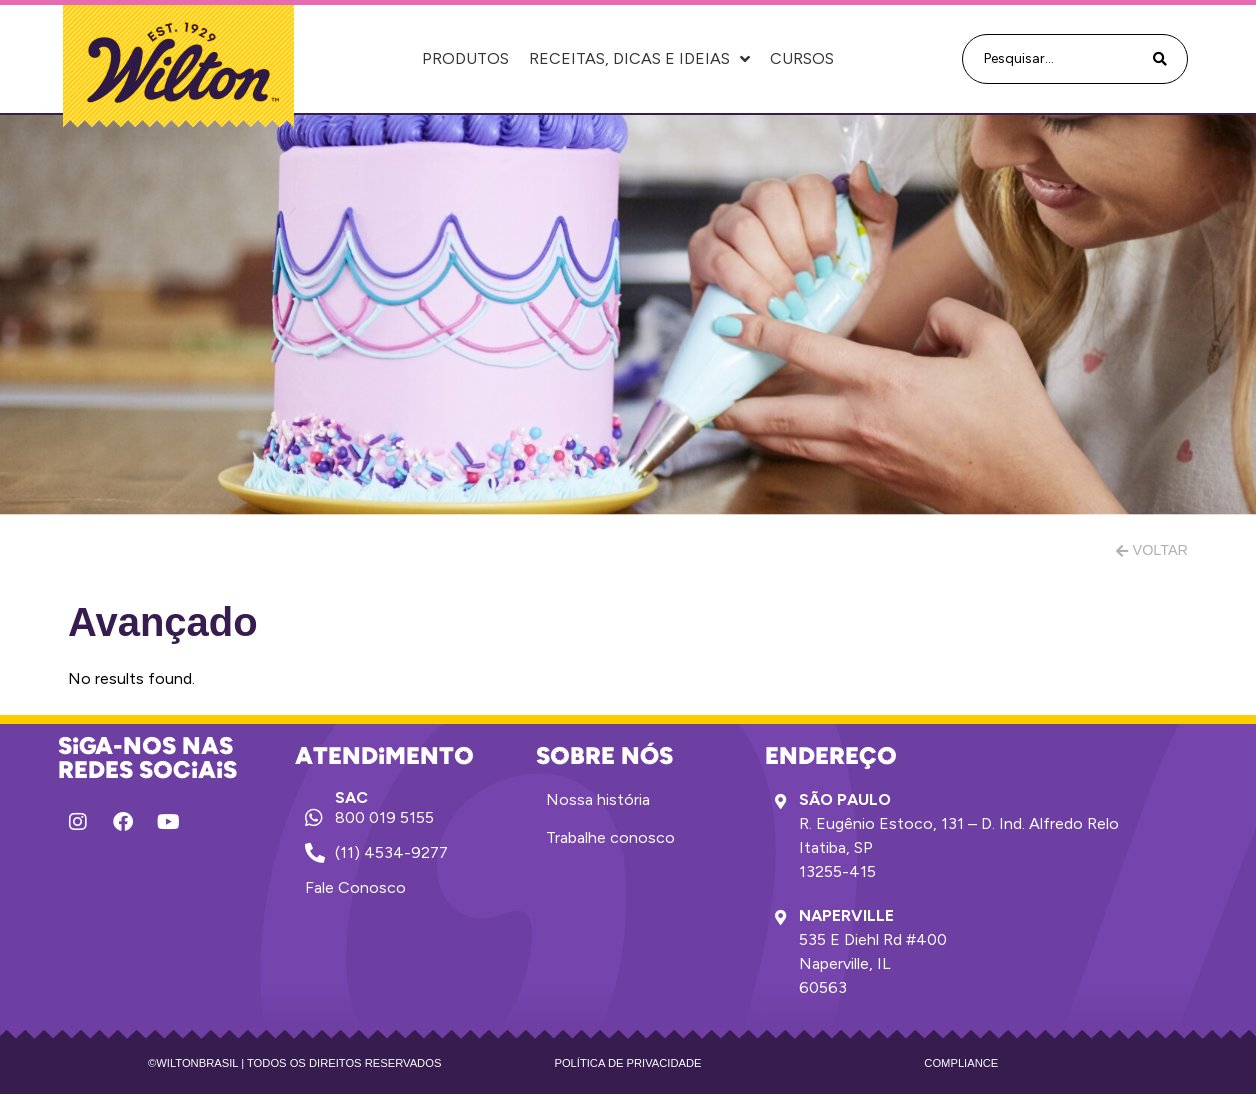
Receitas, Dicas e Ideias (639, 59)
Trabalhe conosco (610, 837)
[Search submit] (1160, 59)
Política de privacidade (627, 1063)
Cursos (802, 58)
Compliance (961, 1063)
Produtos (465, 58)
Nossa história (598, 799)
